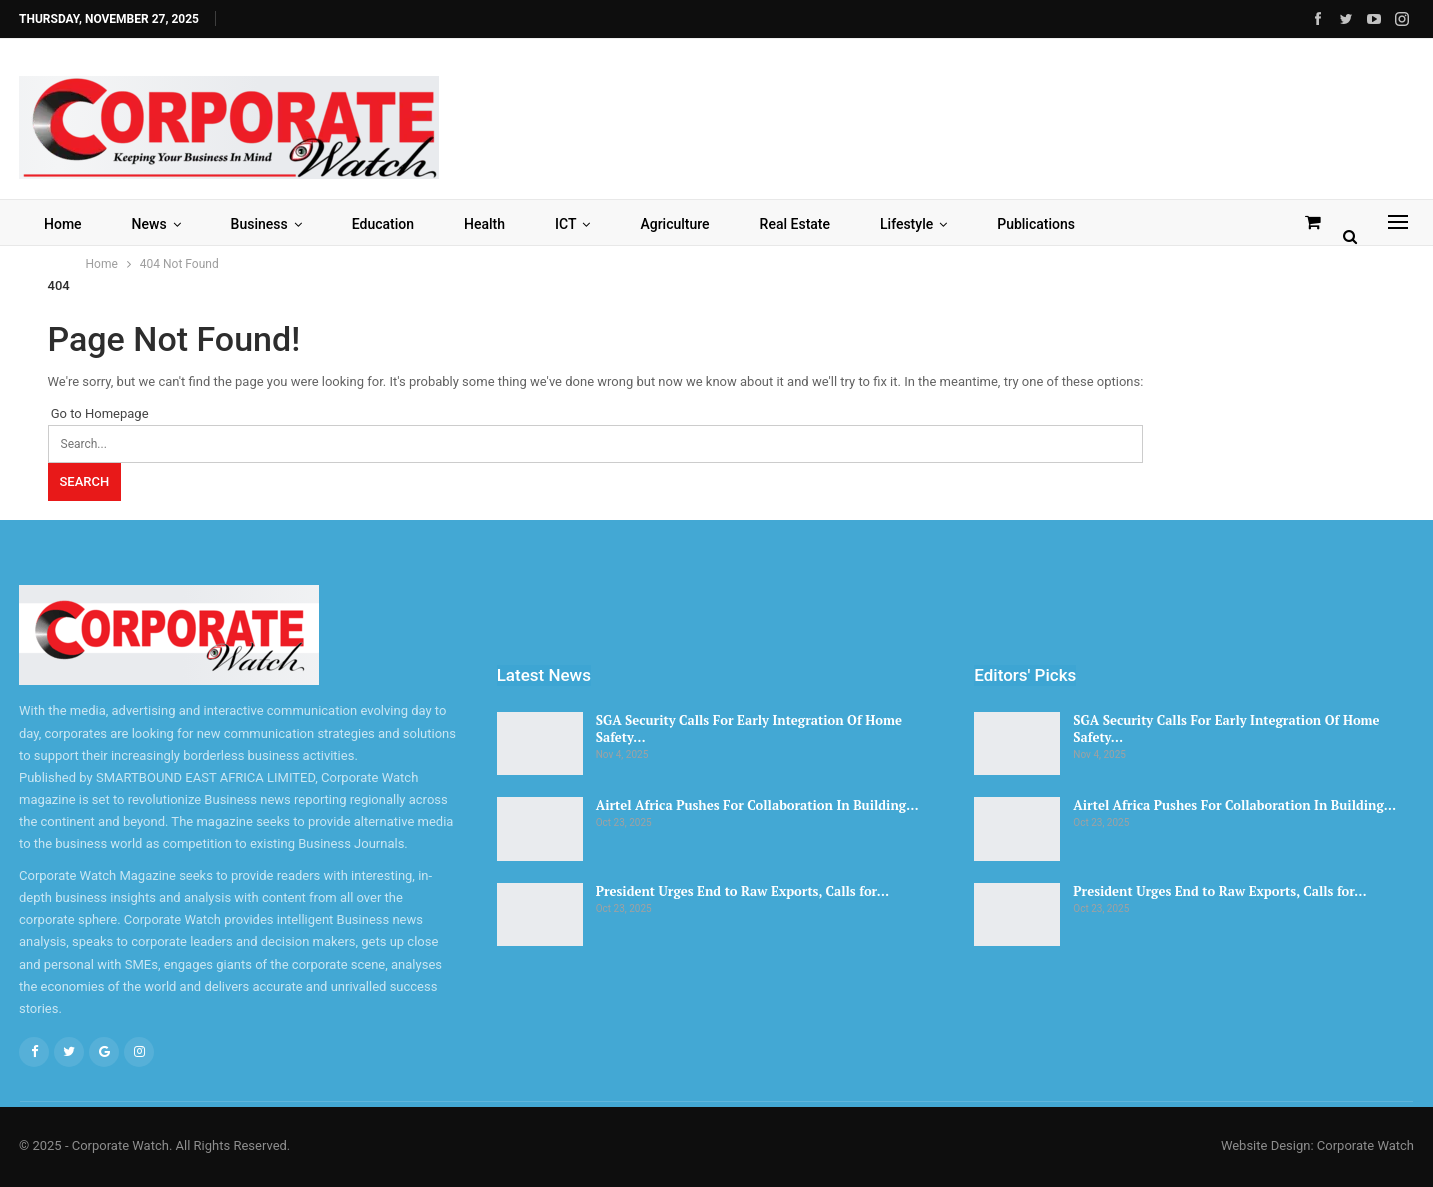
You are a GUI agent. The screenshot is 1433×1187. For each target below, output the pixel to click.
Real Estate (795, 224)
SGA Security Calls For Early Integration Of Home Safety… (749, 728)
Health (484, 224)
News (149, 224)
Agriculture (674, 224)
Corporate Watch (1365, 1145)
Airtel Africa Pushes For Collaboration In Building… (757, 805)
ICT (565, 224)
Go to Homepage (98, 413)
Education (383, 224)
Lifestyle (906, 224)
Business (259, 224)
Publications (1036, 224)
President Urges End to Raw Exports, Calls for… (742, 891)
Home (63, 224)
